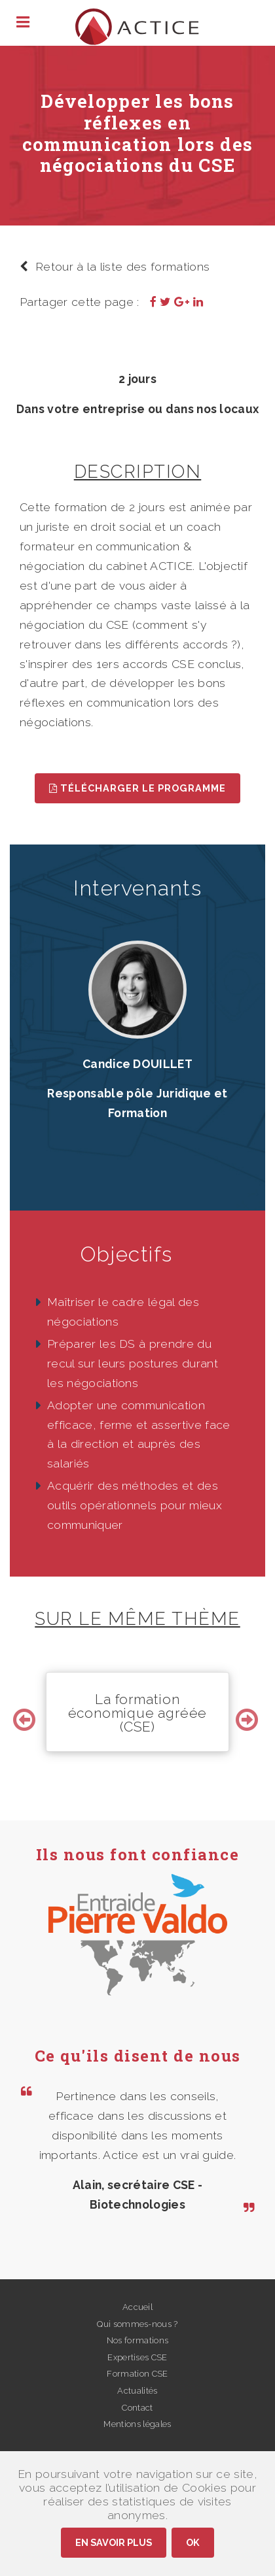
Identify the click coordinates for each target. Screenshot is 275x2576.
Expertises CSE (137, 2357)
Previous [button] (26, 1711)
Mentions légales (137, 2424)
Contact (137, 2408)
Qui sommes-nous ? (137, 2324)
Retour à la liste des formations (115, 266)
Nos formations (137, 2340)
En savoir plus (113, 2542)
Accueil (137, 2307)
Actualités (137, 2391)
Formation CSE (137, 2374)
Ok (193, 2542)
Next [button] (248, 1711)
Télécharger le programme (137, 788)
